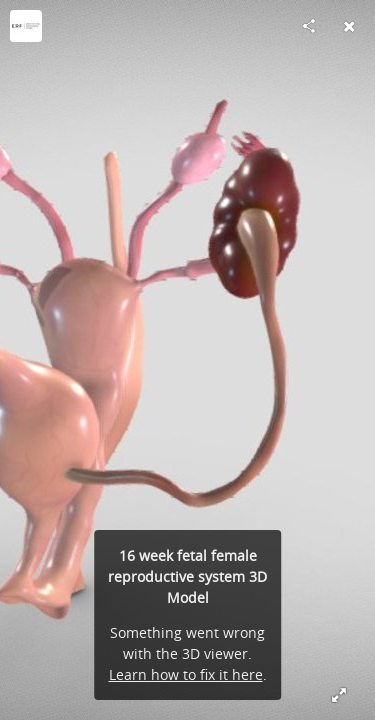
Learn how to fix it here (186, 674)
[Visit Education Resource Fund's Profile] (26, 26)
